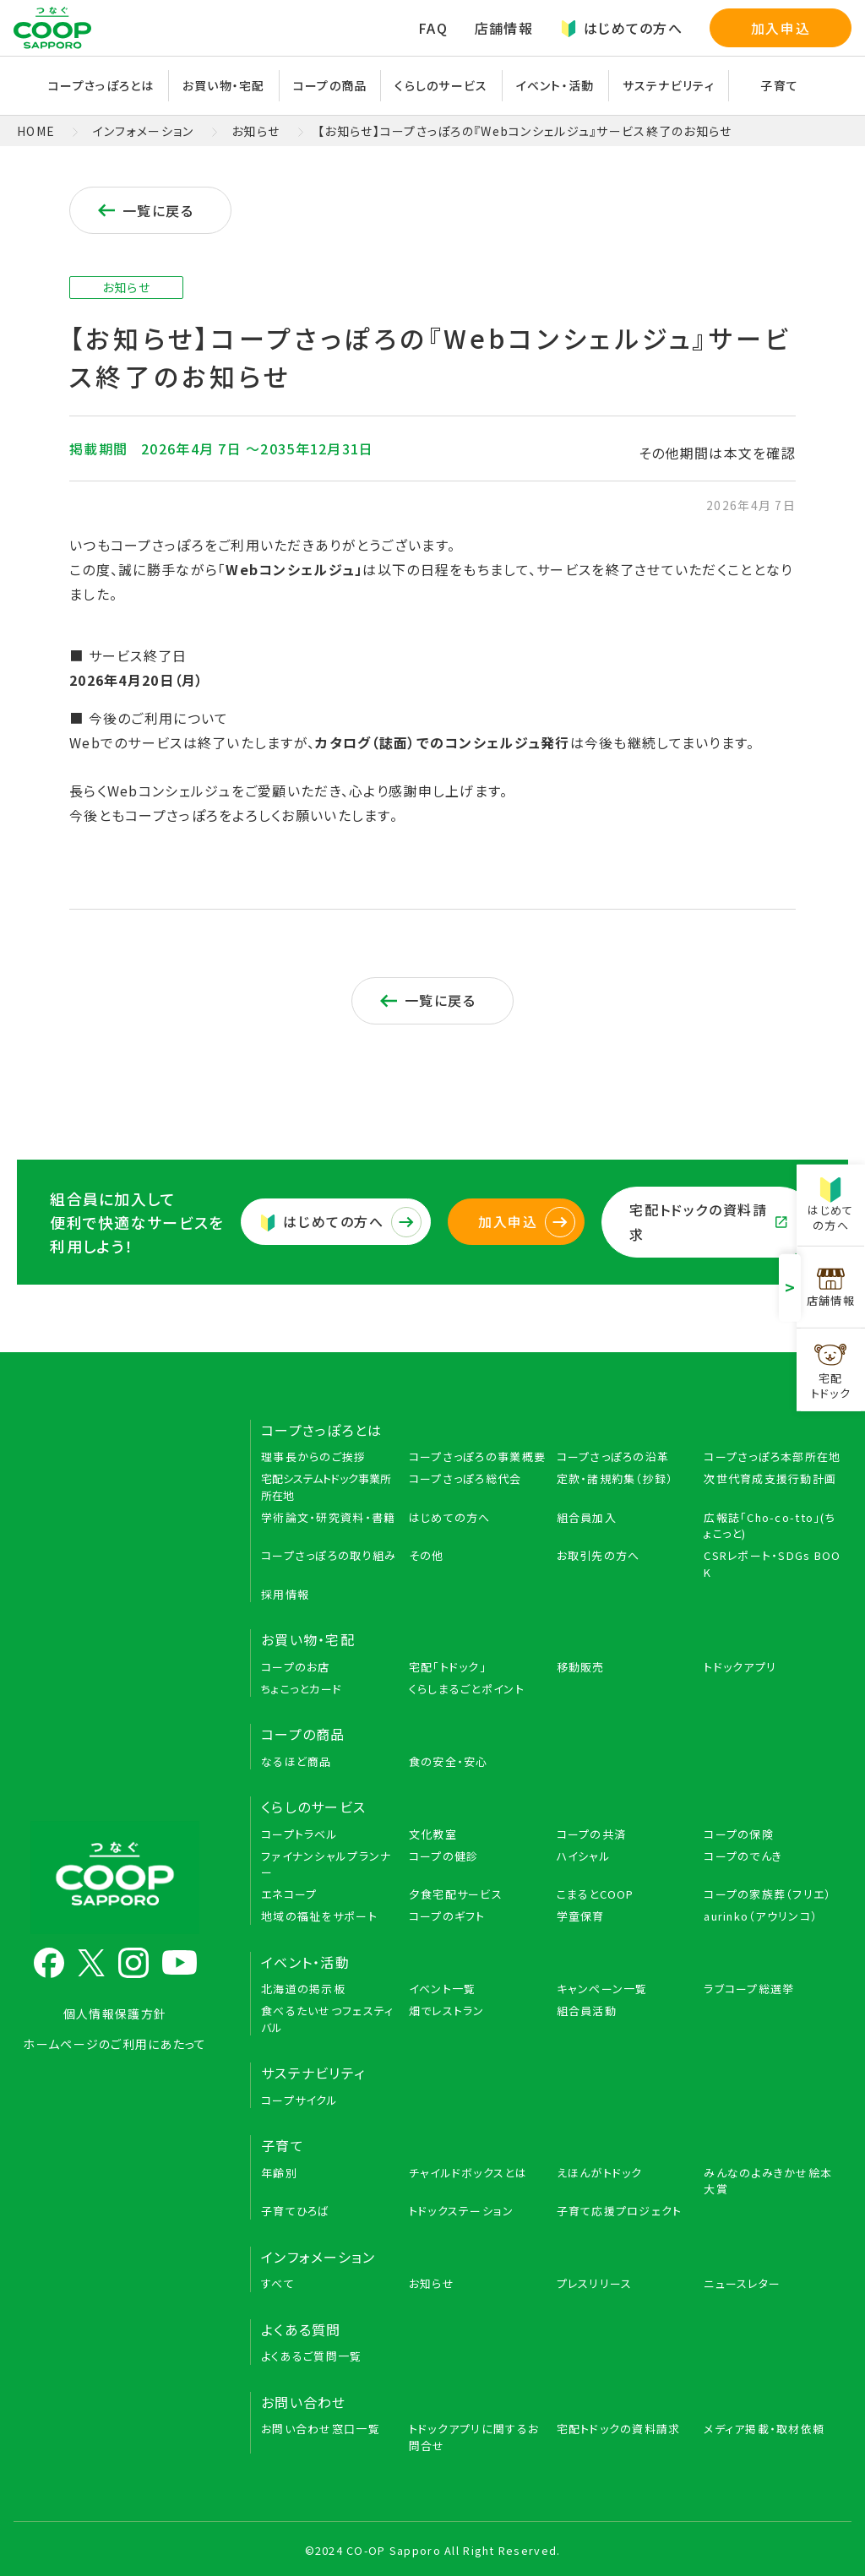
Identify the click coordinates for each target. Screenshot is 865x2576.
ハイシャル (584, 1856)
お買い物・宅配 (223, 85)
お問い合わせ (303, 2402)
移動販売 (581, 1667)
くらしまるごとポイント (467, 1689)
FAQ (433, 28)
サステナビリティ (669, 85)
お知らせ (255, 130)
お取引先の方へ (598, 1555)
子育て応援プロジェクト (620, 2211)
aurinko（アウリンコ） (761, 1916)
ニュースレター (742, 2283)
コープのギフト (447, 1916)
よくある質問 (301, 2329)
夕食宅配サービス (456, 1894)
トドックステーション (461, 2211)
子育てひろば (295, 2211)
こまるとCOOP (595, 1894)
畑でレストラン (447, 2011)
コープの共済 (592, 1834)
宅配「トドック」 (448, 1667)
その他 (426, 1555)
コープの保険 (739, 1834)
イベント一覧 (442, 1989)
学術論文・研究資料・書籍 (328, 1517)
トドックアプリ (740, 1667)
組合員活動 (587, 2011)
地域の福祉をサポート (319, 1916)
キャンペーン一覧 (602, 1989)
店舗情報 (504, 28)
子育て (779, 85)
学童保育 (581, 1916)
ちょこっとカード (301, 1689)
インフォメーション (143, 130)
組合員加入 (587, 1517)
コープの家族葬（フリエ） (767, 1894)
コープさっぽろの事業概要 (477, 1456)
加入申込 (780, 28)
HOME (36, 130)
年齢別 (279, 2173)
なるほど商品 (296, 1761)
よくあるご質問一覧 (311, 2356)
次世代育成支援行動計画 (770, 1478)
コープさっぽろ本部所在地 (772, 1456)
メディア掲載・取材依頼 (764, 2429)
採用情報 (285, 1594)
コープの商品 (330, 85)
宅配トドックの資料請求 (707, 1221)
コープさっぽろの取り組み (328, 1555)
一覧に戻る (144, 210)
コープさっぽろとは (101, 85)
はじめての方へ (621, 28)
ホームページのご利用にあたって (114, 2043)
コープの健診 (444, 1856)
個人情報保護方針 (114, 2013)
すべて (278, 2283)
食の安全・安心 (448, 1761)
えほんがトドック (600, 2173)
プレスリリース (595, 2283)
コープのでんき (743, 1856)
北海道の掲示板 (303, 1989)
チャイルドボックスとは (468, 2173)
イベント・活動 (555, 85)
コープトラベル (299, 1834)
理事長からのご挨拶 (314, 1456)
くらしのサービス (440, 85)
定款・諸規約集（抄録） (615, 1478)
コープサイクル (299, 2100)
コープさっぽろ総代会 (465, 1478)
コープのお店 (295, 1667)
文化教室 (433, 1834)
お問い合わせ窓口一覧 (320, 2429)
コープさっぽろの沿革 (613, 1456)
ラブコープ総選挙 (749, 1989)
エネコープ (289, 1894)
